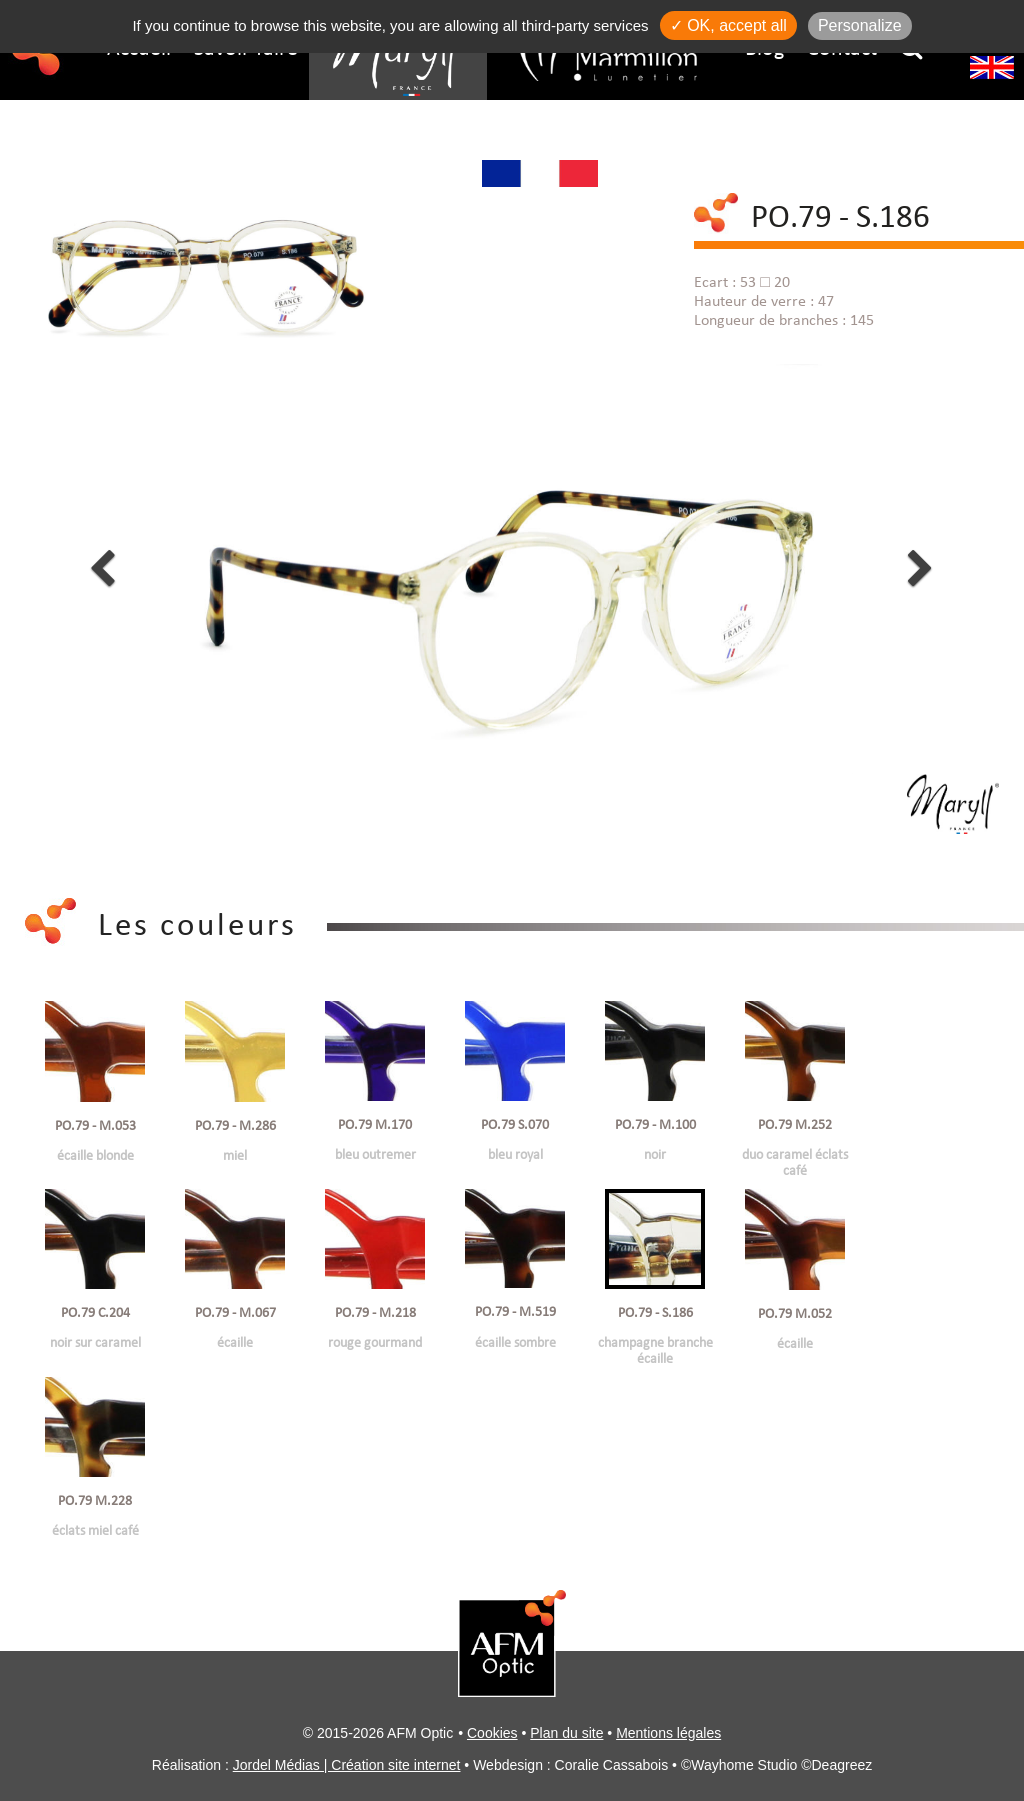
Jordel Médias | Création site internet (347, 1765)
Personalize (860, 25)
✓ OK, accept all (728, 25)
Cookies (492, 1733)
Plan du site (566, 1733)
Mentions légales (668, 1733)
